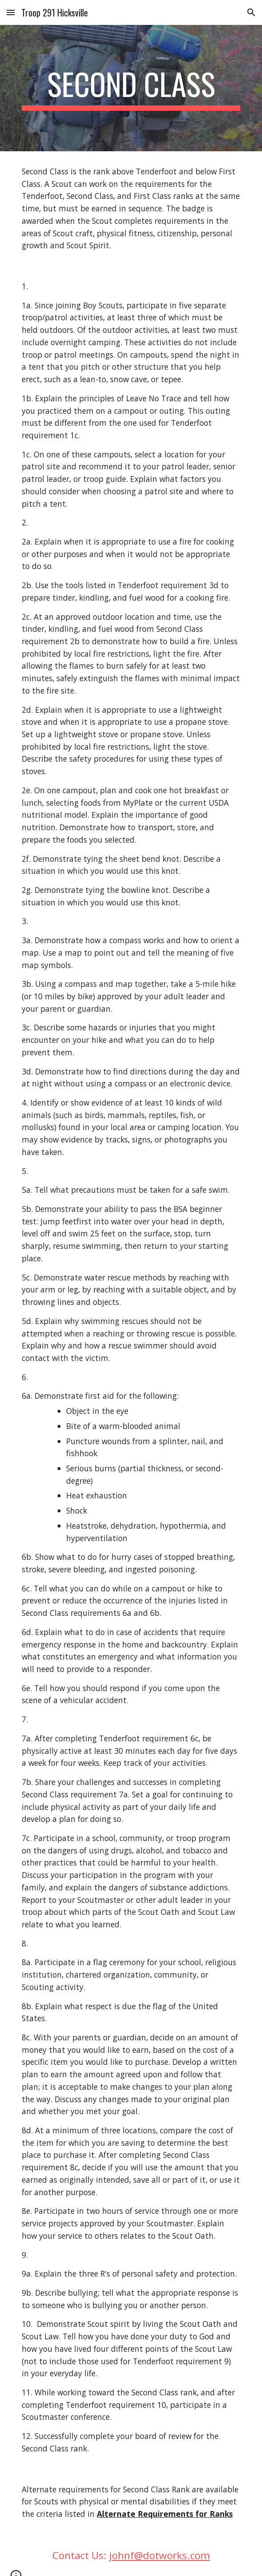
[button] (10, 12)
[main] (130, 88)
